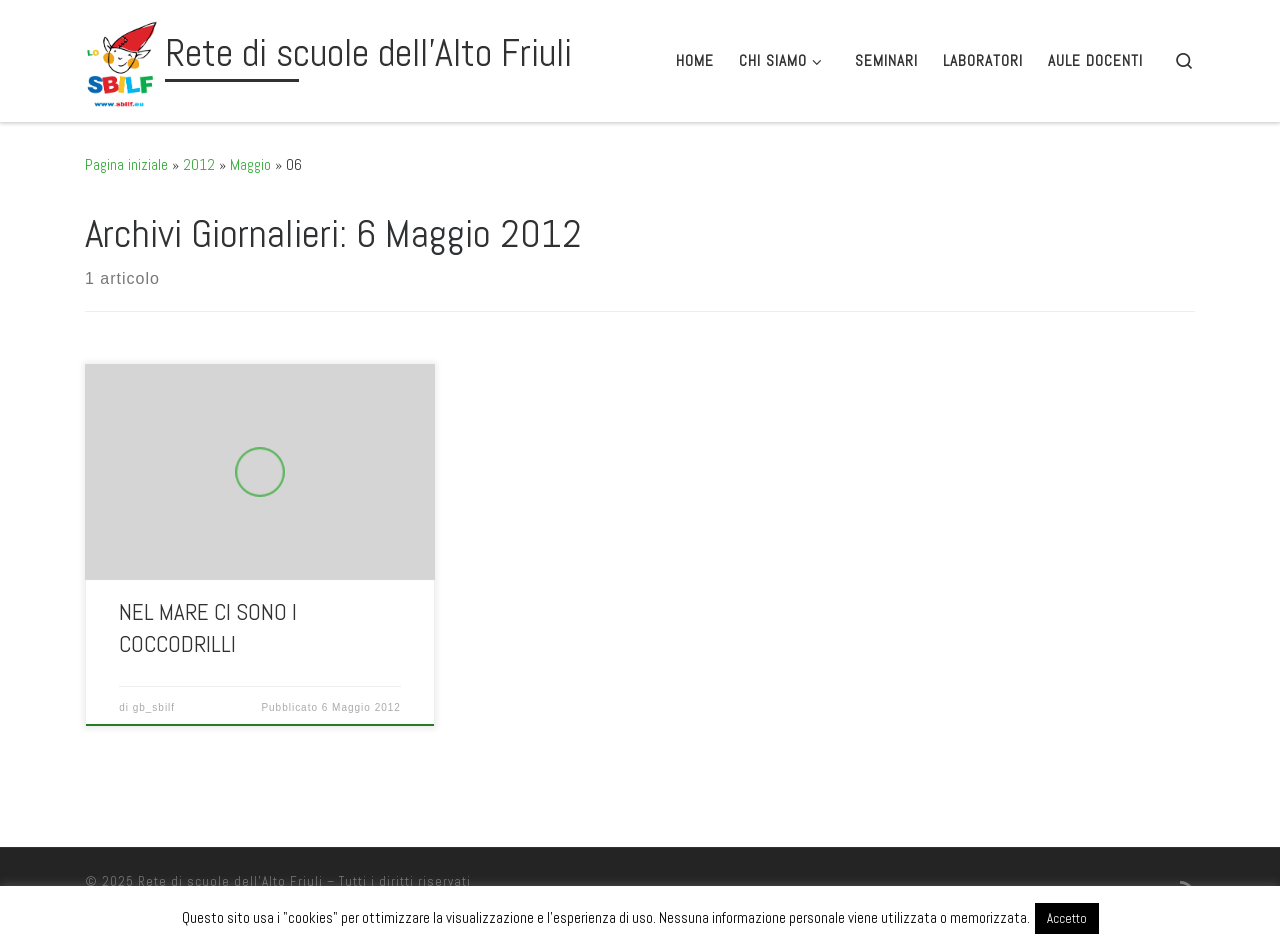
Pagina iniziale (126, 164)
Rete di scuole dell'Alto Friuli (230, 881)
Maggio (250, 164)
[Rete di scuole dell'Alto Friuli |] (121, 57)
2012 (199, 164)
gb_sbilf (154, 707)
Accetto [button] (1067, 918)
